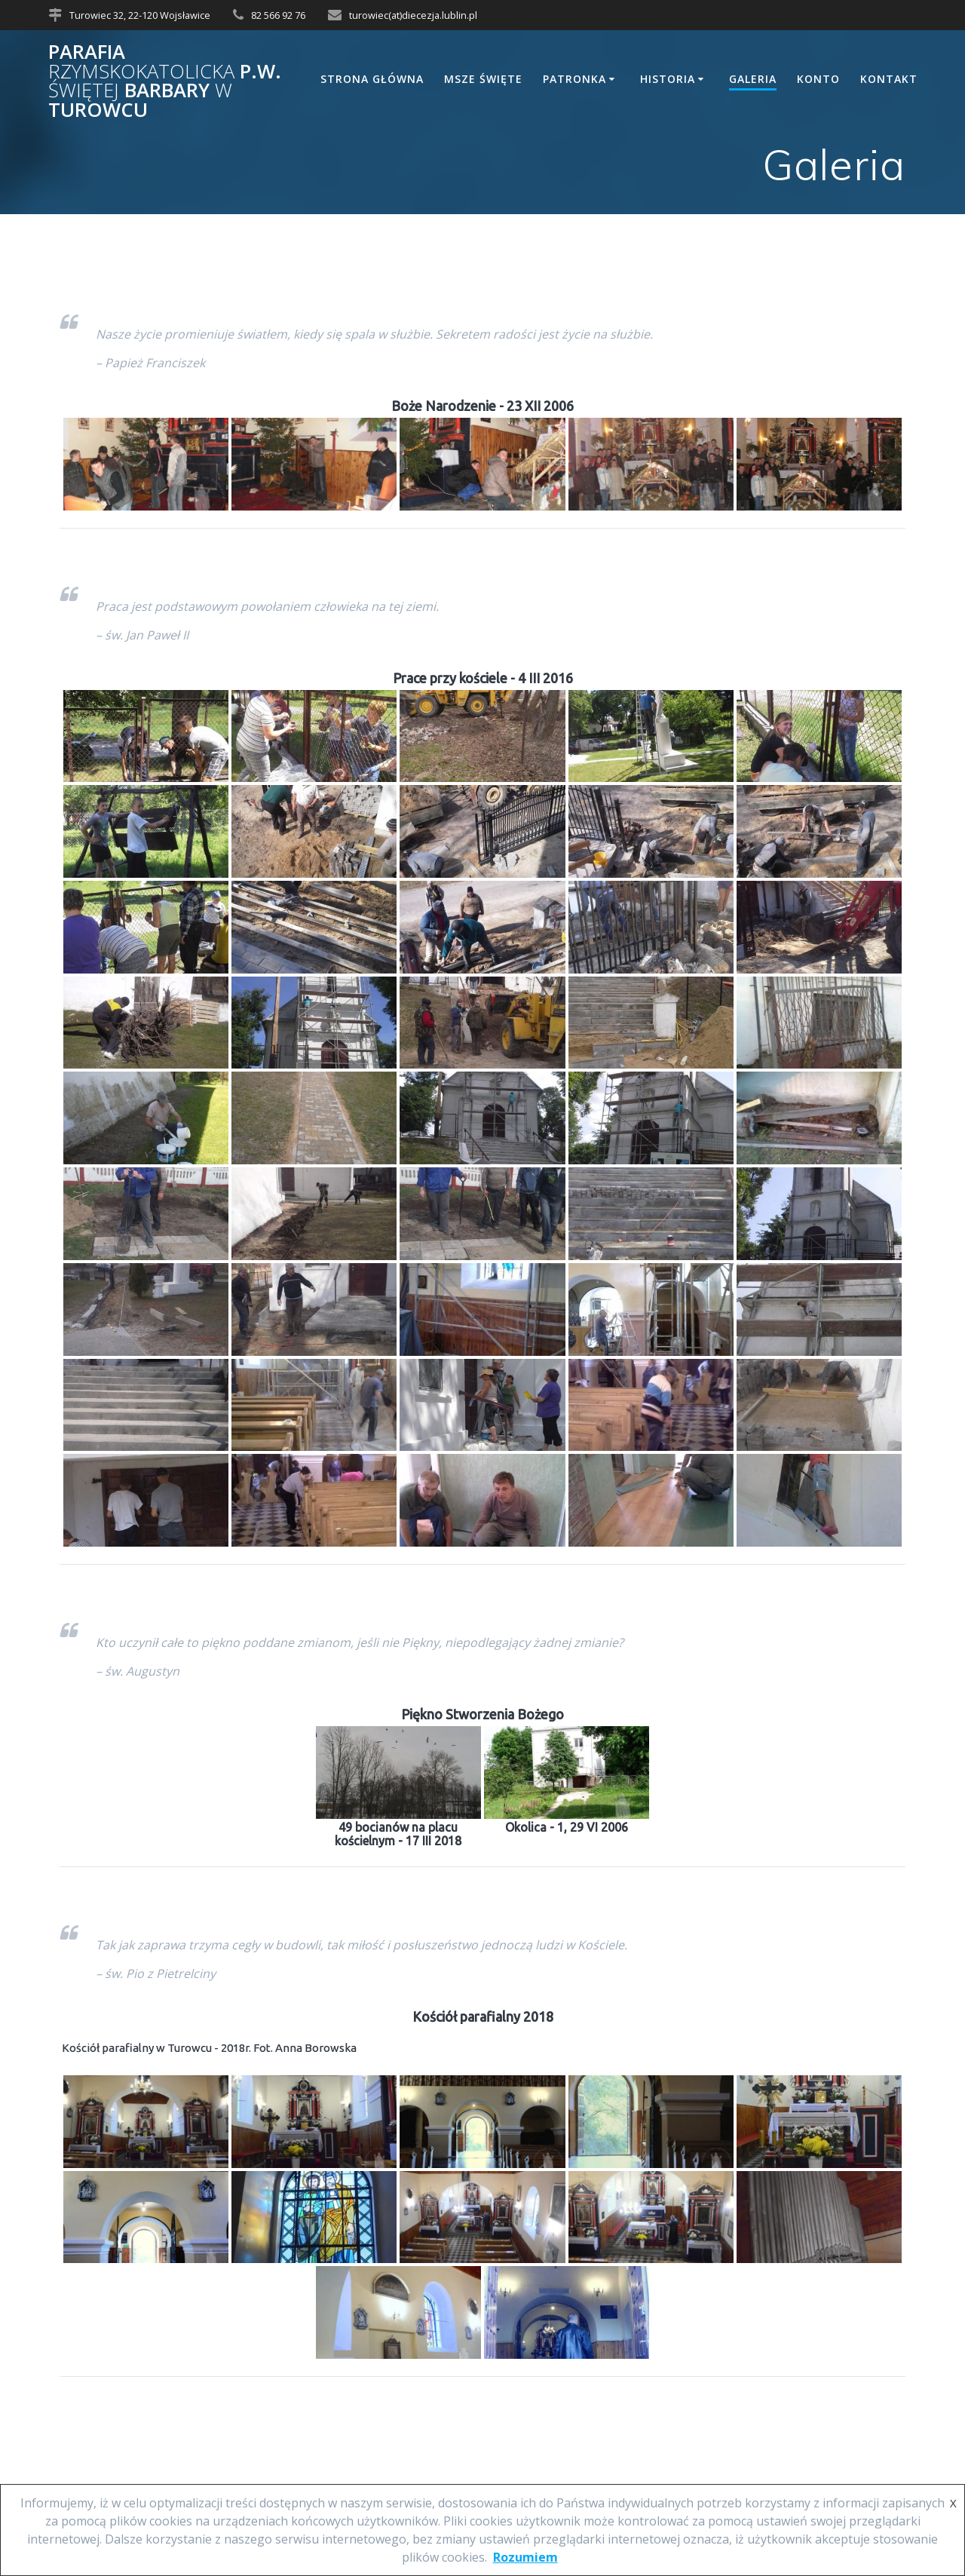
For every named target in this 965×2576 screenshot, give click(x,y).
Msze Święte (483, 79)
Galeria (753, 79)
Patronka (574, 79)
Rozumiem (525, 2557)
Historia (667, 79)
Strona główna (372, 79)
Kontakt (889, 79)
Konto (818, 79)
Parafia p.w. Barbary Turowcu (164, 80)
